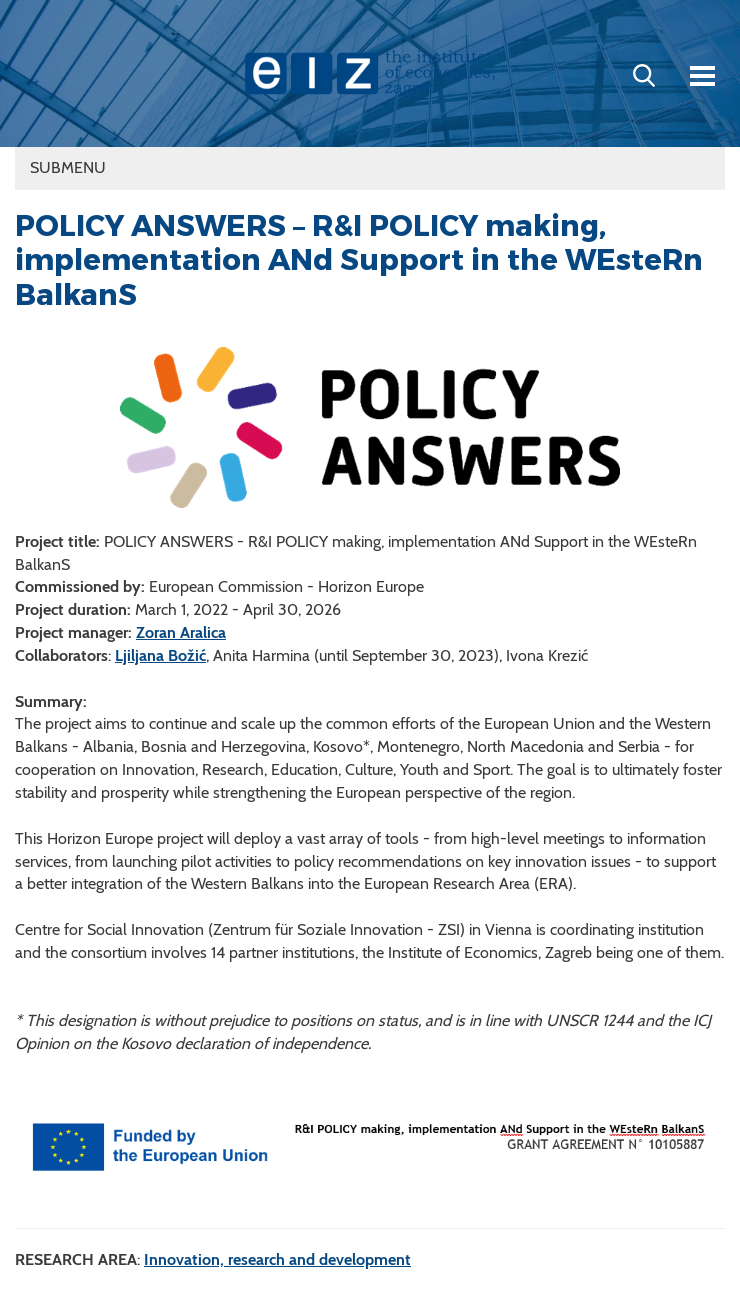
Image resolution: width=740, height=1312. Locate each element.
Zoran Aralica (181, 632)
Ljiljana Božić (160, 655)
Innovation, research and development (277, 1259)
